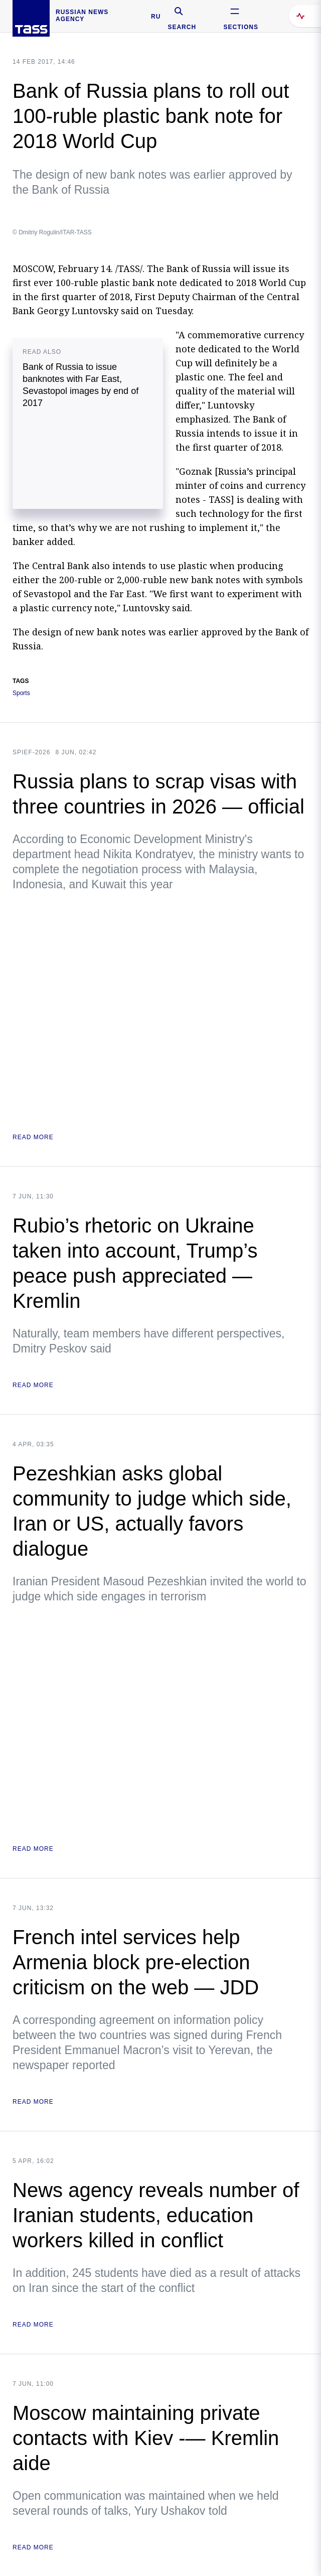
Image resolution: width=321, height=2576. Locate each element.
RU (155, 16)
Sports (21, 693)
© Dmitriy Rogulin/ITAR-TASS (52, 232)
